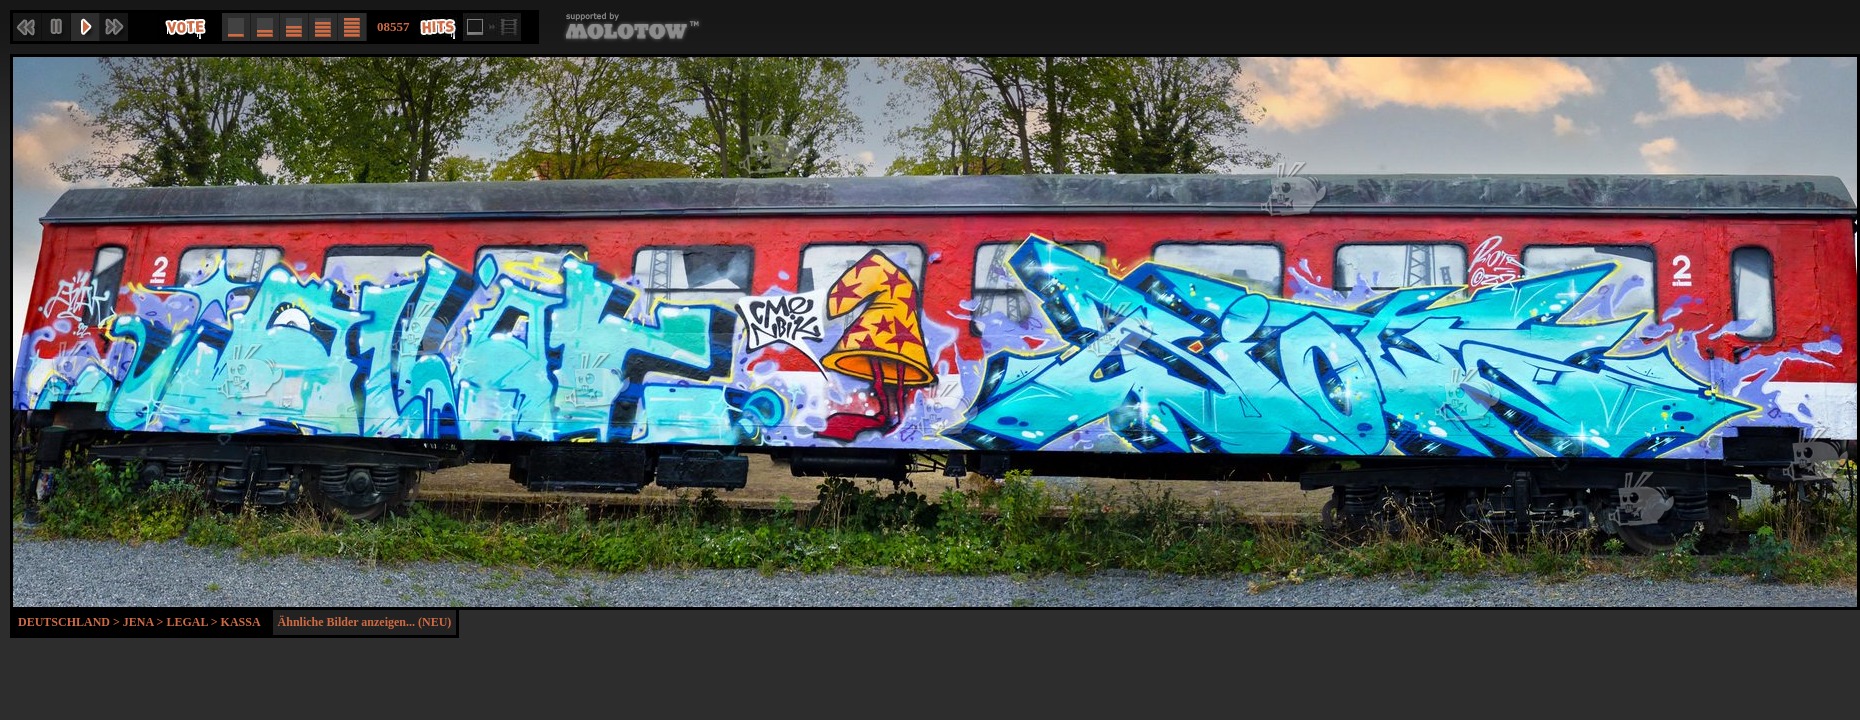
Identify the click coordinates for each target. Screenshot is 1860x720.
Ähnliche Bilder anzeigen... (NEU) (365, 622)
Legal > (193, 622)
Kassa (241, 622)
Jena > (145, 622)
